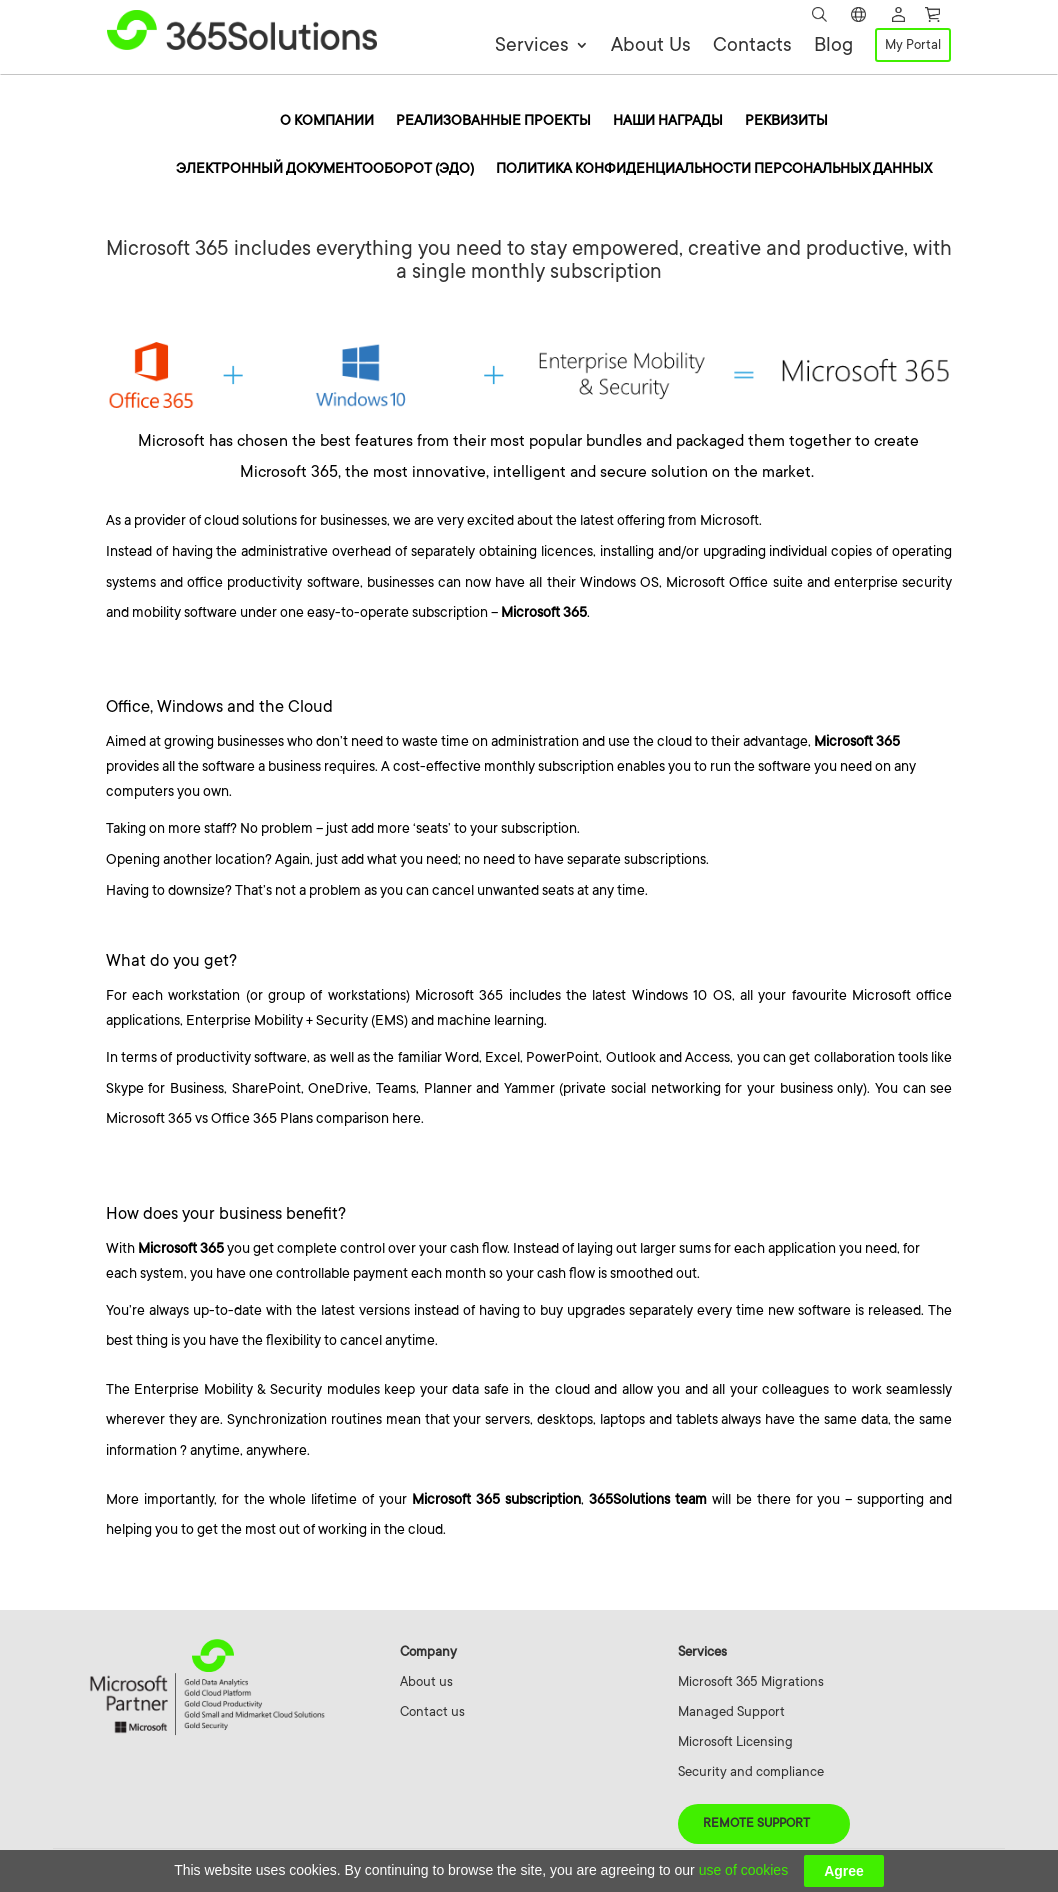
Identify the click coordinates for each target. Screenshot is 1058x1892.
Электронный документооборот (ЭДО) (325, 168)
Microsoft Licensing (735, 1741)
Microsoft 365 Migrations (751, 1681)
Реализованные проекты (493, 120)
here (406, 1118)
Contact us (432, 1711)
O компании (327, 120)
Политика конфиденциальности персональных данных (714, 168)
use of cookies (744, 1870)
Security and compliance (751, 1771)
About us (426, 1681)
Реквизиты (786, 120)
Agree (844, 1871)
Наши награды (668, 120)
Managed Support (731, 1711)
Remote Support (756, 1823)
